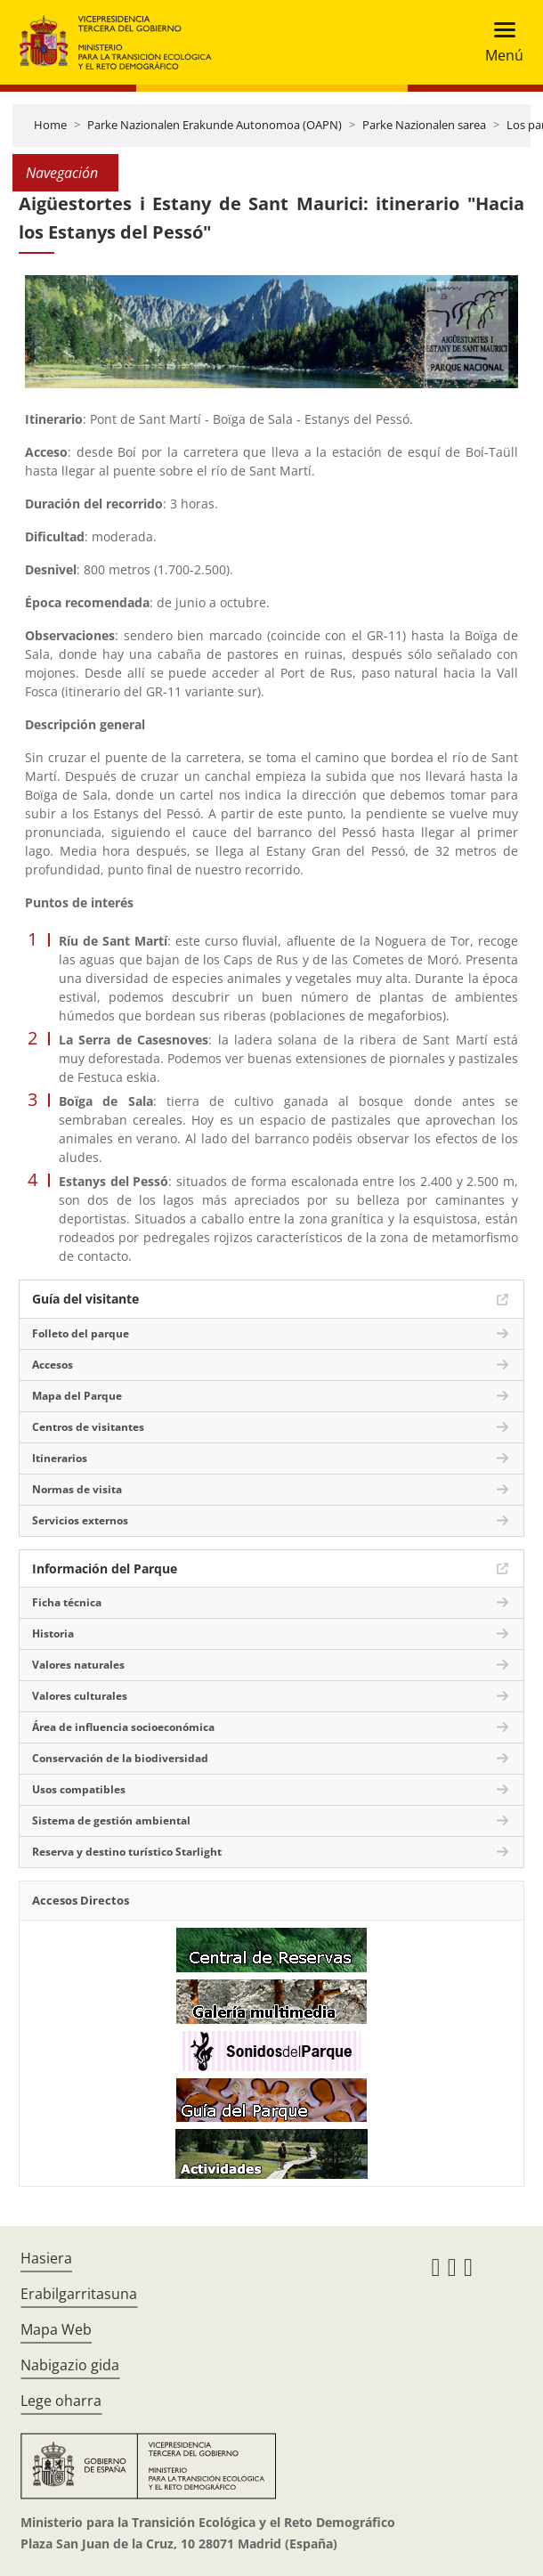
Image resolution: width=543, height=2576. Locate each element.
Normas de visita (77, 1489)
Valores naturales (78, 1664)
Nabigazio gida (69, 2365)
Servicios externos (80, 1520)
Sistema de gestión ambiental (111, 1820)
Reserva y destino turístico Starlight (127, 1851)
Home (50, 125)
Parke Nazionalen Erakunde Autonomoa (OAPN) (214, 125)
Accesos (52, 1364)
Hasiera (46, 2258)
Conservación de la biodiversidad (120, 1758)
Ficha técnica (66, 1602)
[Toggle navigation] (499, 42)
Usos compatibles (79, 1789)
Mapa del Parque (77, 1395)
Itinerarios (59, 1458)
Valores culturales (79, 1695)
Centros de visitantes (88, 1426)
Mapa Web (56, 2329)
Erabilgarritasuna (78, 2294)
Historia (53, 1633)
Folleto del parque (80, 1333)
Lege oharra (60, 2400)
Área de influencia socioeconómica (123, 1727)
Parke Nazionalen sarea (424, 125)
